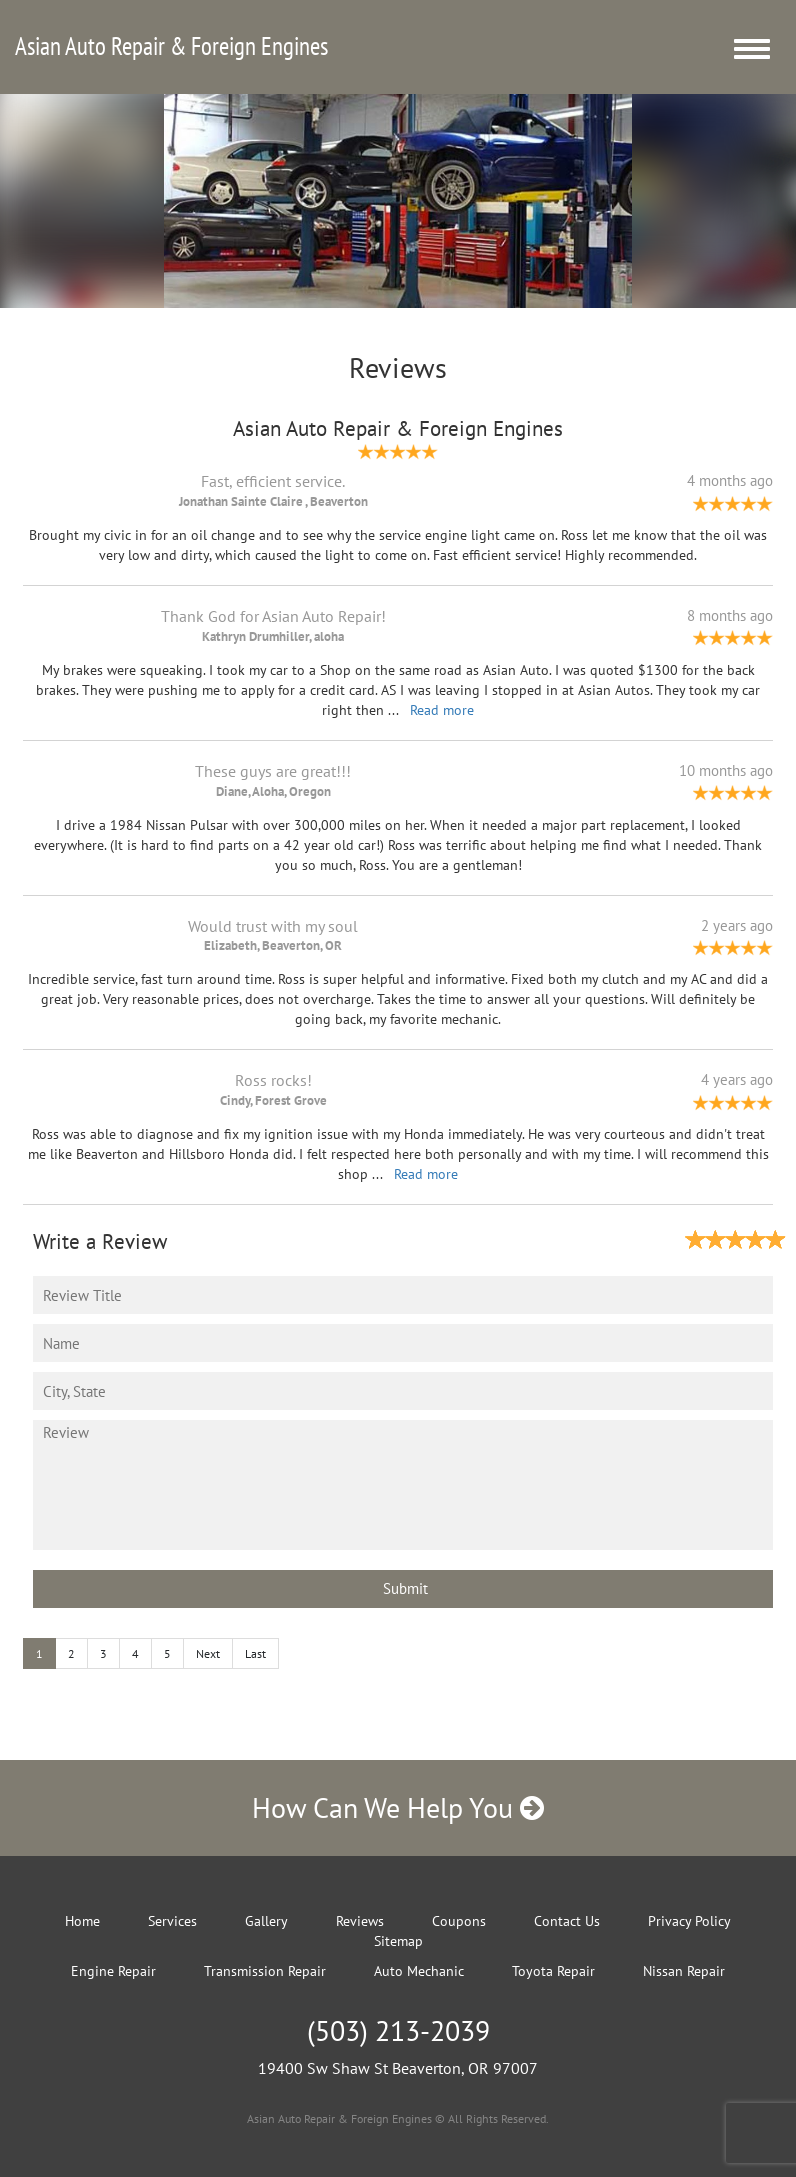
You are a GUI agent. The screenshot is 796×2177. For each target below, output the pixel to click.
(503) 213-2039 (398, 2030)
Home (82, 1921)
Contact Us (567, 1921)
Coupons (459, 1921)
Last (255, 1653)
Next (208, 1653)
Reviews (360, 1921)
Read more (442, 710)
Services (172, 1921)
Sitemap (398, 1941)
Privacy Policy (689, 1921)
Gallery (266, 1921)
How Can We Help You (398, 1807)
